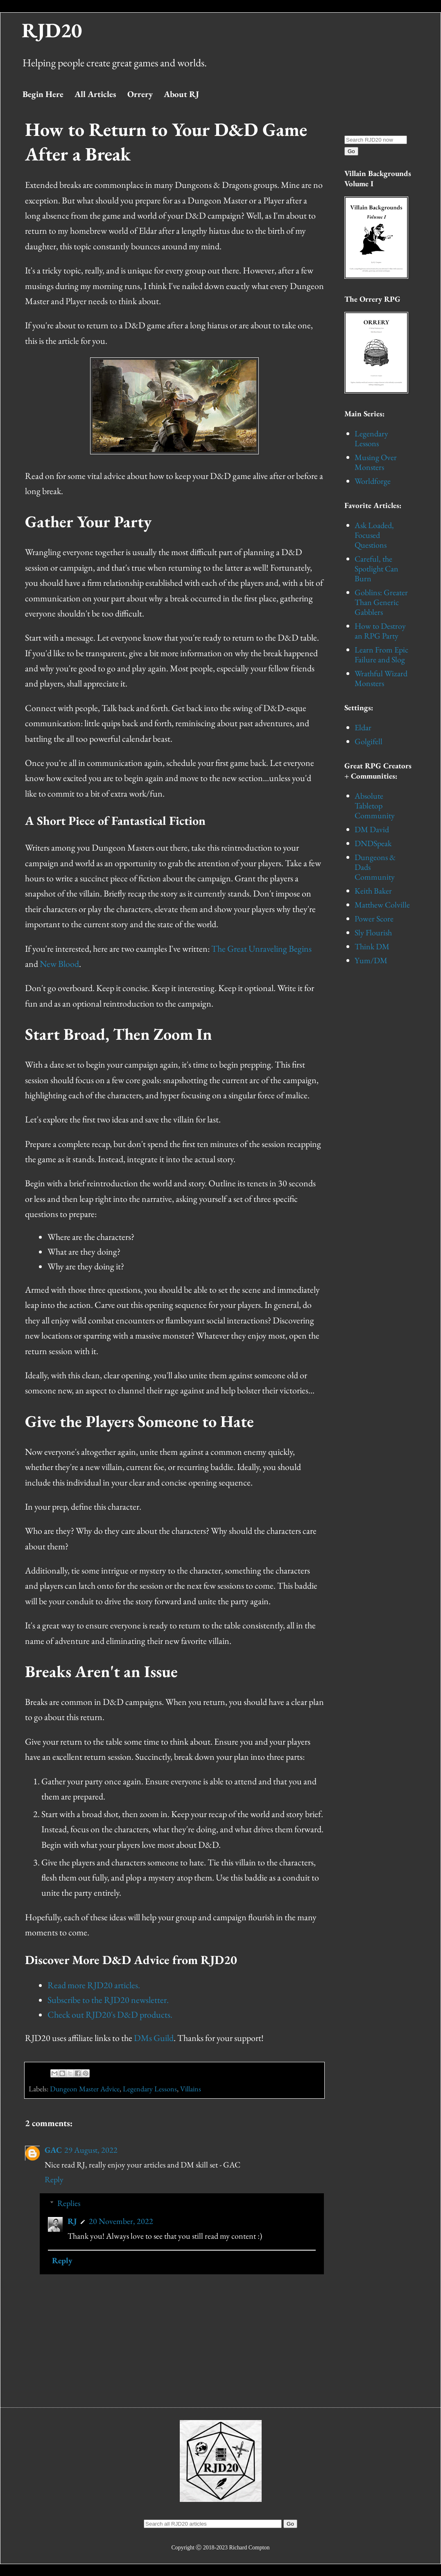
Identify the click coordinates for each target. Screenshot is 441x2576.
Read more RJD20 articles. (93, 1985)
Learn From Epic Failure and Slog (381, 654)
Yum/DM (371, 960)
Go (351, 151)
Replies (68, 2203)
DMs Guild (154, 2038)
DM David (372, 829)
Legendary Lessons (150, 2088)
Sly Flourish (373, 932)
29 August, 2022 (91, 2150)
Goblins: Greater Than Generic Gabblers (381, 602)
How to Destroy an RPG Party (380, 631)
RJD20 (52, 30)
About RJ (181, 93)
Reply (54, 2179)
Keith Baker (373, 890)
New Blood (59, 964)
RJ (72, 2221)
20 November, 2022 (121, 2221)
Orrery (140, 93)
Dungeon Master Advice (85, 2088)
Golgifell (368, 741)
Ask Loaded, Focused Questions (374, 535)
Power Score (374, 918)
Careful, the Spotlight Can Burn (376, 568)
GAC (53, 2150)
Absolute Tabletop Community (375, 805)
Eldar (363, 727)
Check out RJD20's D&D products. (109, 2015)
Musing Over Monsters (376, 462)
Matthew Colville (382, 904)
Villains (190, 2088)
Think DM (372, 946)
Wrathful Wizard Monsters (381, 678)
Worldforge (373, 481)
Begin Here (43, 93)
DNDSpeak (373, 843)
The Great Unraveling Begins (261, 949)
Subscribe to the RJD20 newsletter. (108, 2000)
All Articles (95, 93)
